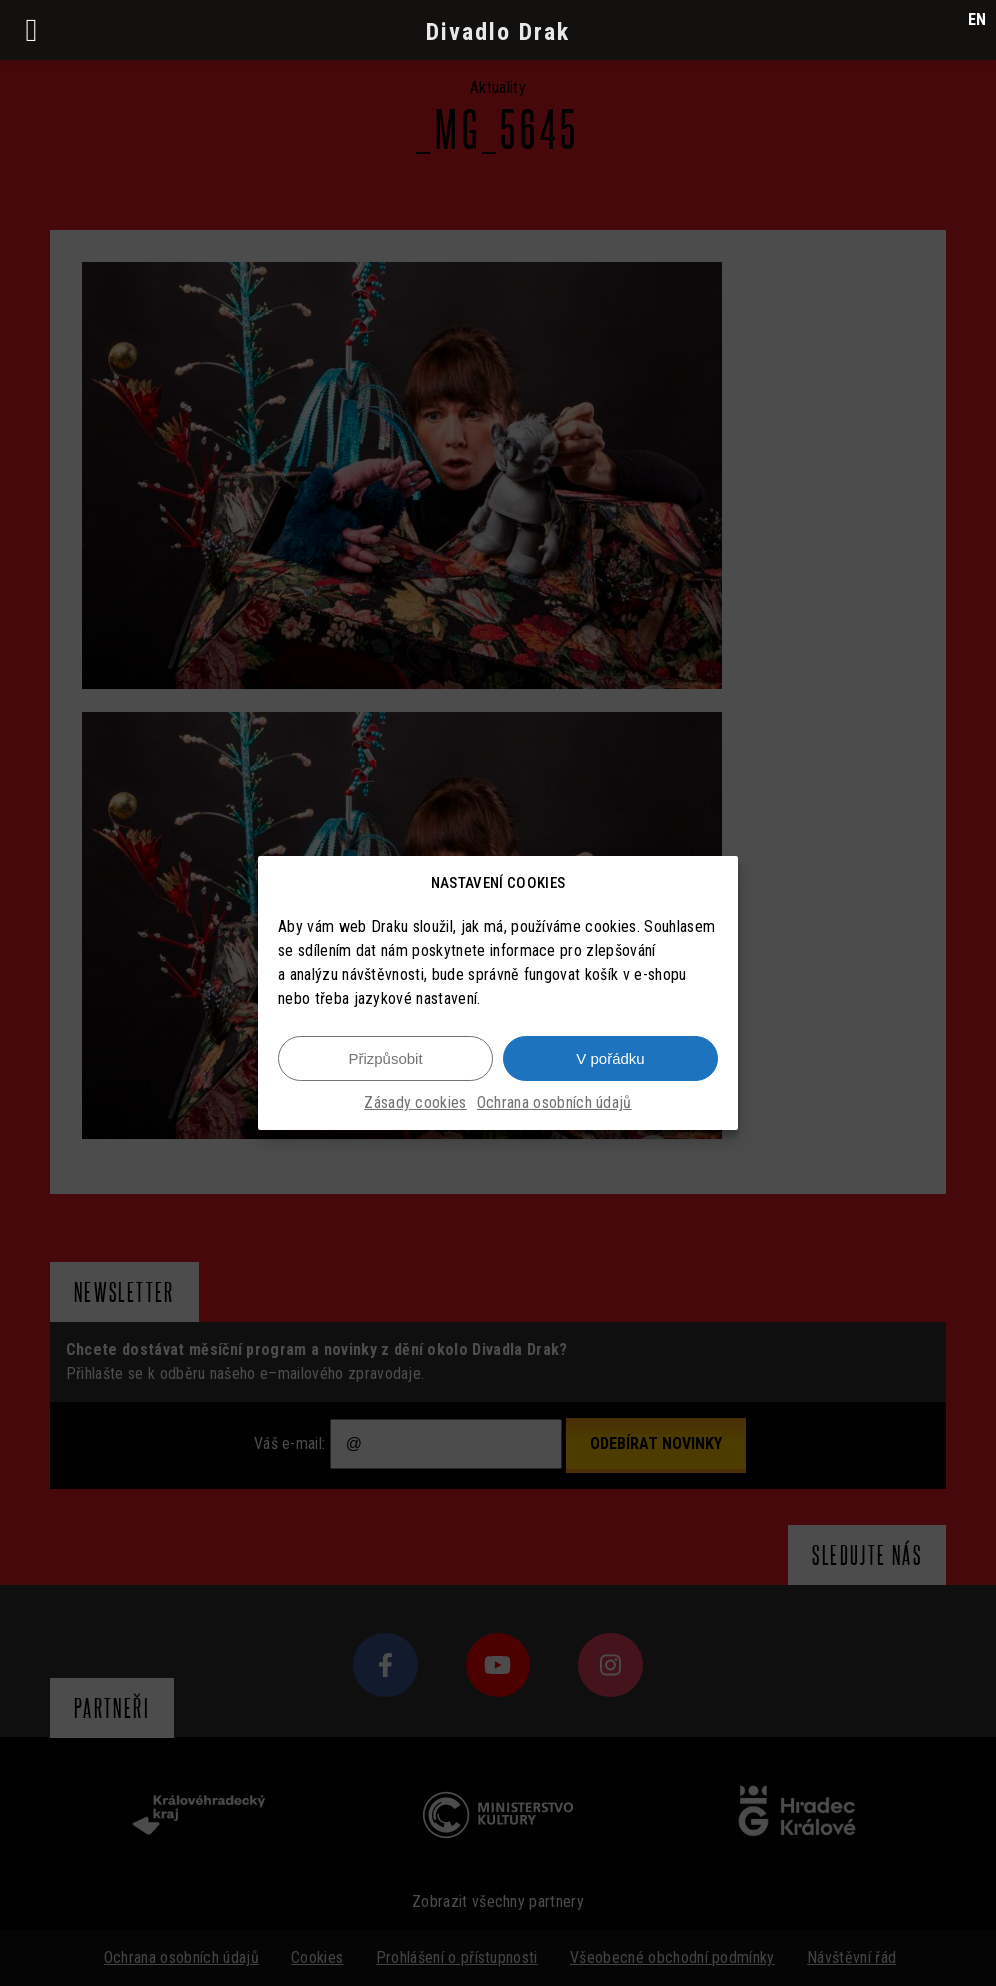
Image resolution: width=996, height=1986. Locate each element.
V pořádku (610, 1069)
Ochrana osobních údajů (554, 1114)
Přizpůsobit (385, 1069)
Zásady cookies (415, 1114)
